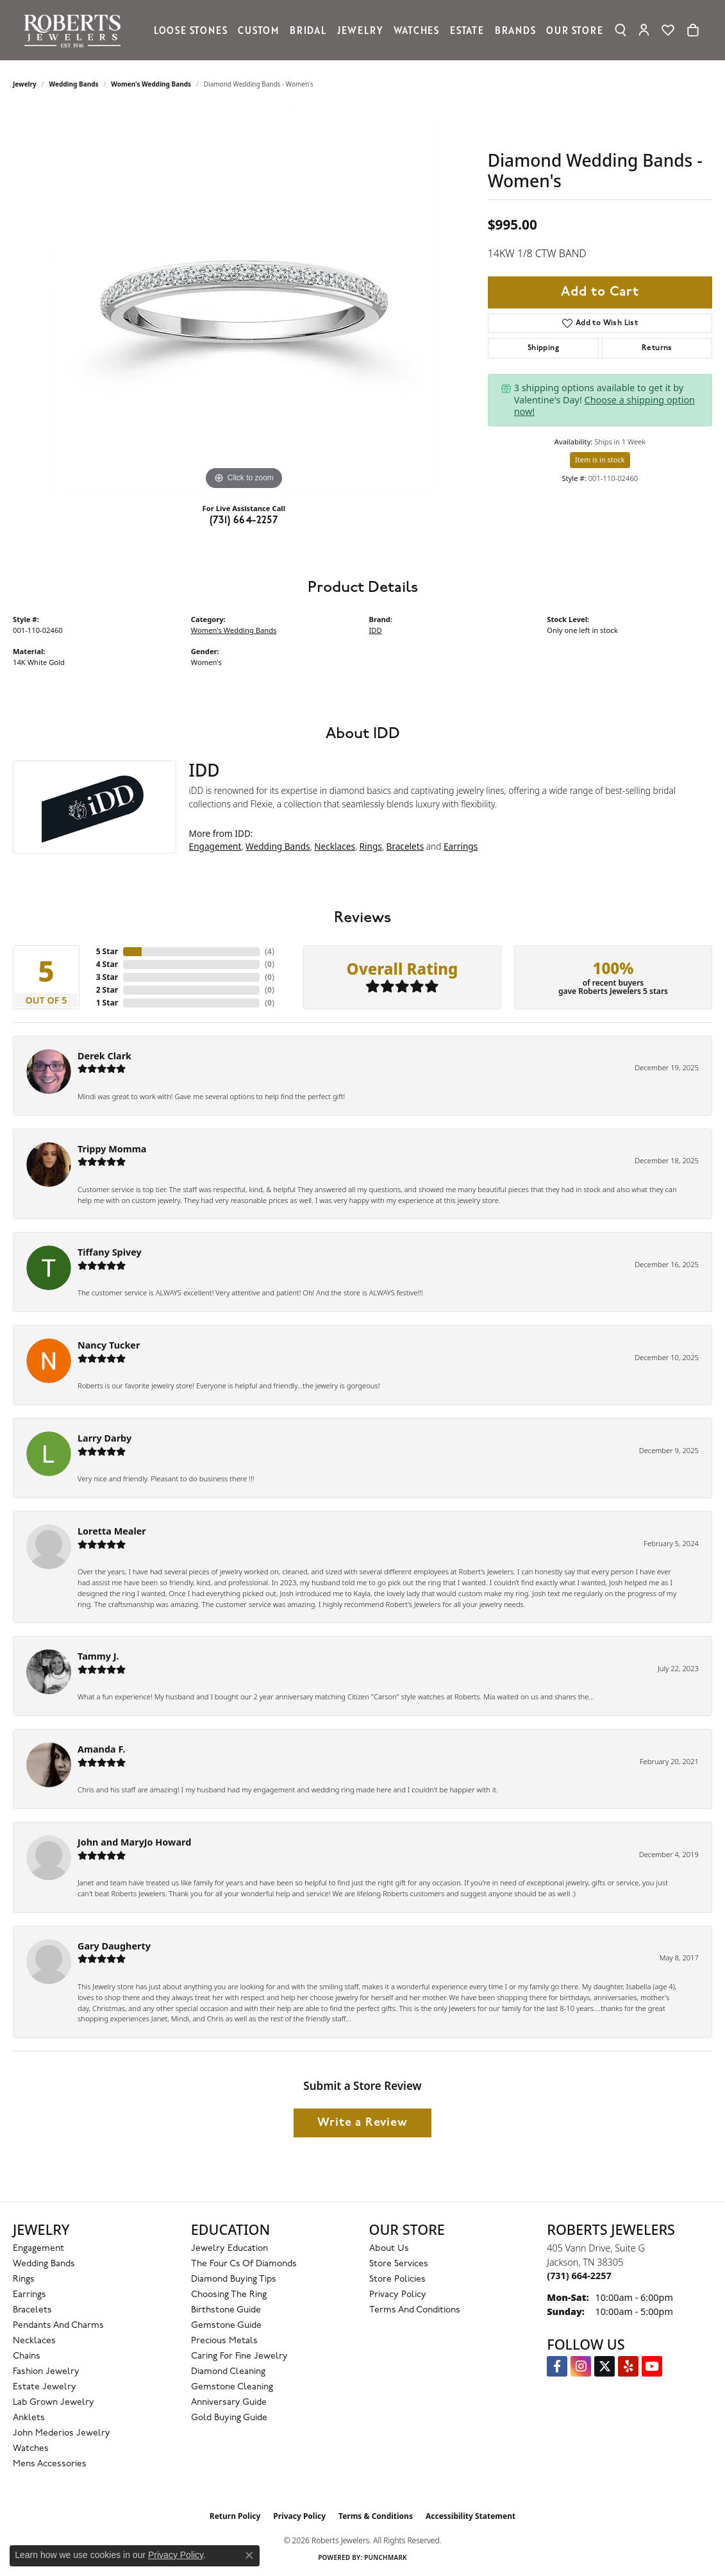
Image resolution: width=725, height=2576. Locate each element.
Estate (467, 30)
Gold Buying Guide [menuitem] (229, 2418)
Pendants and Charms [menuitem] (58, 2325)
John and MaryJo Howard (134, 1842)
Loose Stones (191, 30)
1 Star (107, 1002)
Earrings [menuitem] (29, 2295)
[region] (243, 300)
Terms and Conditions (414, 2310)
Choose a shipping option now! (604, 405)
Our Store (574, 30)
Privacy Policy (397, 2295)
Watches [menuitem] (31, 2449)
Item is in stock (600, 459)
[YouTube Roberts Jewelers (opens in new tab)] (652, 2366)
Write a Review (362, 2123)
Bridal (308, 30)
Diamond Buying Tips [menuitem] (233, 2279)
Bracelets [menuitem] (32, 2310)
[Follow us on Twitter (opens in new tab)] (604, 2366)
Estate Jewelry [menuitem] (44, 2387)
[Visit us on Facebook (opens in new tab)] (557, 2366)
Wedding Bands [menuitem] (44, 2264)
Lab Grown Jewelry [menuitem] (53, 2402)
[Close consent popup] (249, 2555)
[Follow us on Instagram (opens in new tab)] (581, 2366)
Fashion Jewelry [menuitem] (46, 2372)
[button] (621, 30)
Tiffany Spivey (110, 1252)
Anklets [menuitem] (29, 2418)
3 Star (107, 977)
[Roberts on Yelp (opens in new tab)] (628, 2366)
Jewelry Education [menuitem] (229, 2248)
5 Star (107, 951)
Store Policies (397, 2279)
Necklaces (334, 846)
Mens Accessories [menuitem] (50, 2464)
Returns (657, 348)
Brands (515, 30)
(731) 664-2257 (244, 521)
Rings (371, 846)
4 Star (107, 964)
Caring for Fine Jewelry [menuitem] (239, 2356)
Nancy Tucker (109, 1345)
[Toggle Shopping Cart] (693, 30)
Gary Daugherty (114, 1946)
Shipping (543, 348)
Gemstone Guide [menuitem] (226, 2325)
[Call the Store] (579, 2275)
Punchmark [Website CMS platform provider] (385, 2557)
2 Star (107, 989)
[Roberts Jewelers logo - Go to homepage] (75, 30)
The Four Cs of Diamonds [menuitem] (244, 2264)
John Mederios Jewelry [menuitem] (61, 2433)
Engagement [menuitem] (38, 2248)
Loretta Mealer (112, 1531)
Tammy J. (98, 1656)
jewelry (25, 84)
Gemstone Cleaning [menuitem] (232, 2387)
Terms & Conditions (375, 2516)
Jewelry (360, 30)
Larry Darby (104, 1438)
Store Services (398, 2264)
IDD (375, 630)
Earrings (461, 846)
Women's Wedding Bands (151, 84)
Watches (416, 30)
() (269, 951)
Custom (258, 30)
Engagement (215, 846)
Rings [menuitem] (24, 2279)
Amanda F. (102, 1749)
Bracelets (405, 846)
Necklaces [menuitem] (34, 2341)
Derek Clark (104, 1056)
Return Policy (235, 2516)
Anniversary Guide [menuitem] (229, 2402)
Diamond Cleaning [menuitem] (228, 2372)
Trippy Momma (112, 1149)
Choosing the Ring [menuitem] (229, 2295)
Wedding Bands (74, 84)
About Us (389, 2248)
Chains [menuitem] (26, 2356)
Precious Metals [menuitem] (224, 2341)
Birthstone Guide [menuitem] (226, 2310)
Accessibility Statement (470, 2516)
